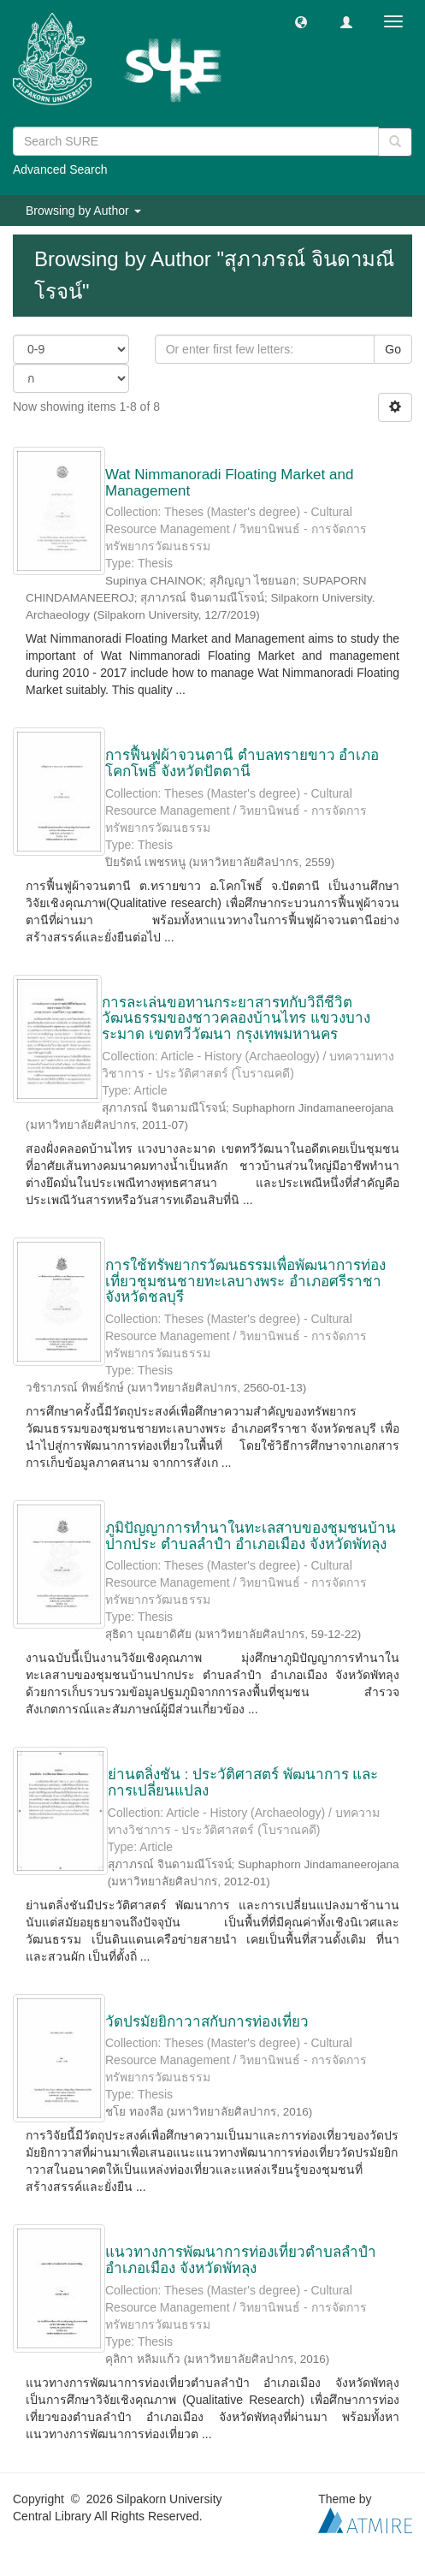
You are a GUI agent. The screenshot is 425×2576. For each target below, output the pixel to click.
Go (393, 349)
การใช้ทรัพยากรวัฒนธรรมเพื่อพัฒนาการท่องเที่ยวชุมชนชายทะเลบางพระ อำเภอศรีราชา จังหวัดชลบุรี (245, 1281)
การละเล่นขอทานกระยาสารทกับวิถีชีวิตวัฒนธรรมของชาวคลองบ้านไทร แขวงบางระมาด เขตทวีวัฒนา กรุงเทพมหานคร (236, 1018)
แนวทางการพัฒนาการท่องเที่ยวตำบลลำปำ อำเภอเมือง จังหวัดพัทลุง (240, 2260)
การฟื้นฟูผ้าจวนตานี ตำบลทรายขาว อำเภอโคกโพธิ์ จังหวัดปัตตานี (242, 763)
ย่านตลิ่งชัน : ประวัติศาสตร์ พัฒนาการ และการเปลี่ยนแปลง (243, 1782)
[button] (301, 21)
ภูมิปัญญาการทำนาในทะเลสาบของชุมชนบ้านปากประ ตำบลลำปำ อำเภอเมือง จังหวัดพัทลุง (250, 1536)
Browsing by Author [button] (83, 210)
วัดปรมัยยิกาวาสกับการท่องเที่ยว (207, 2022)
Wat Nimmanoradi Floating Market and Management (229, 482)
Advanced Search (60, 169)
